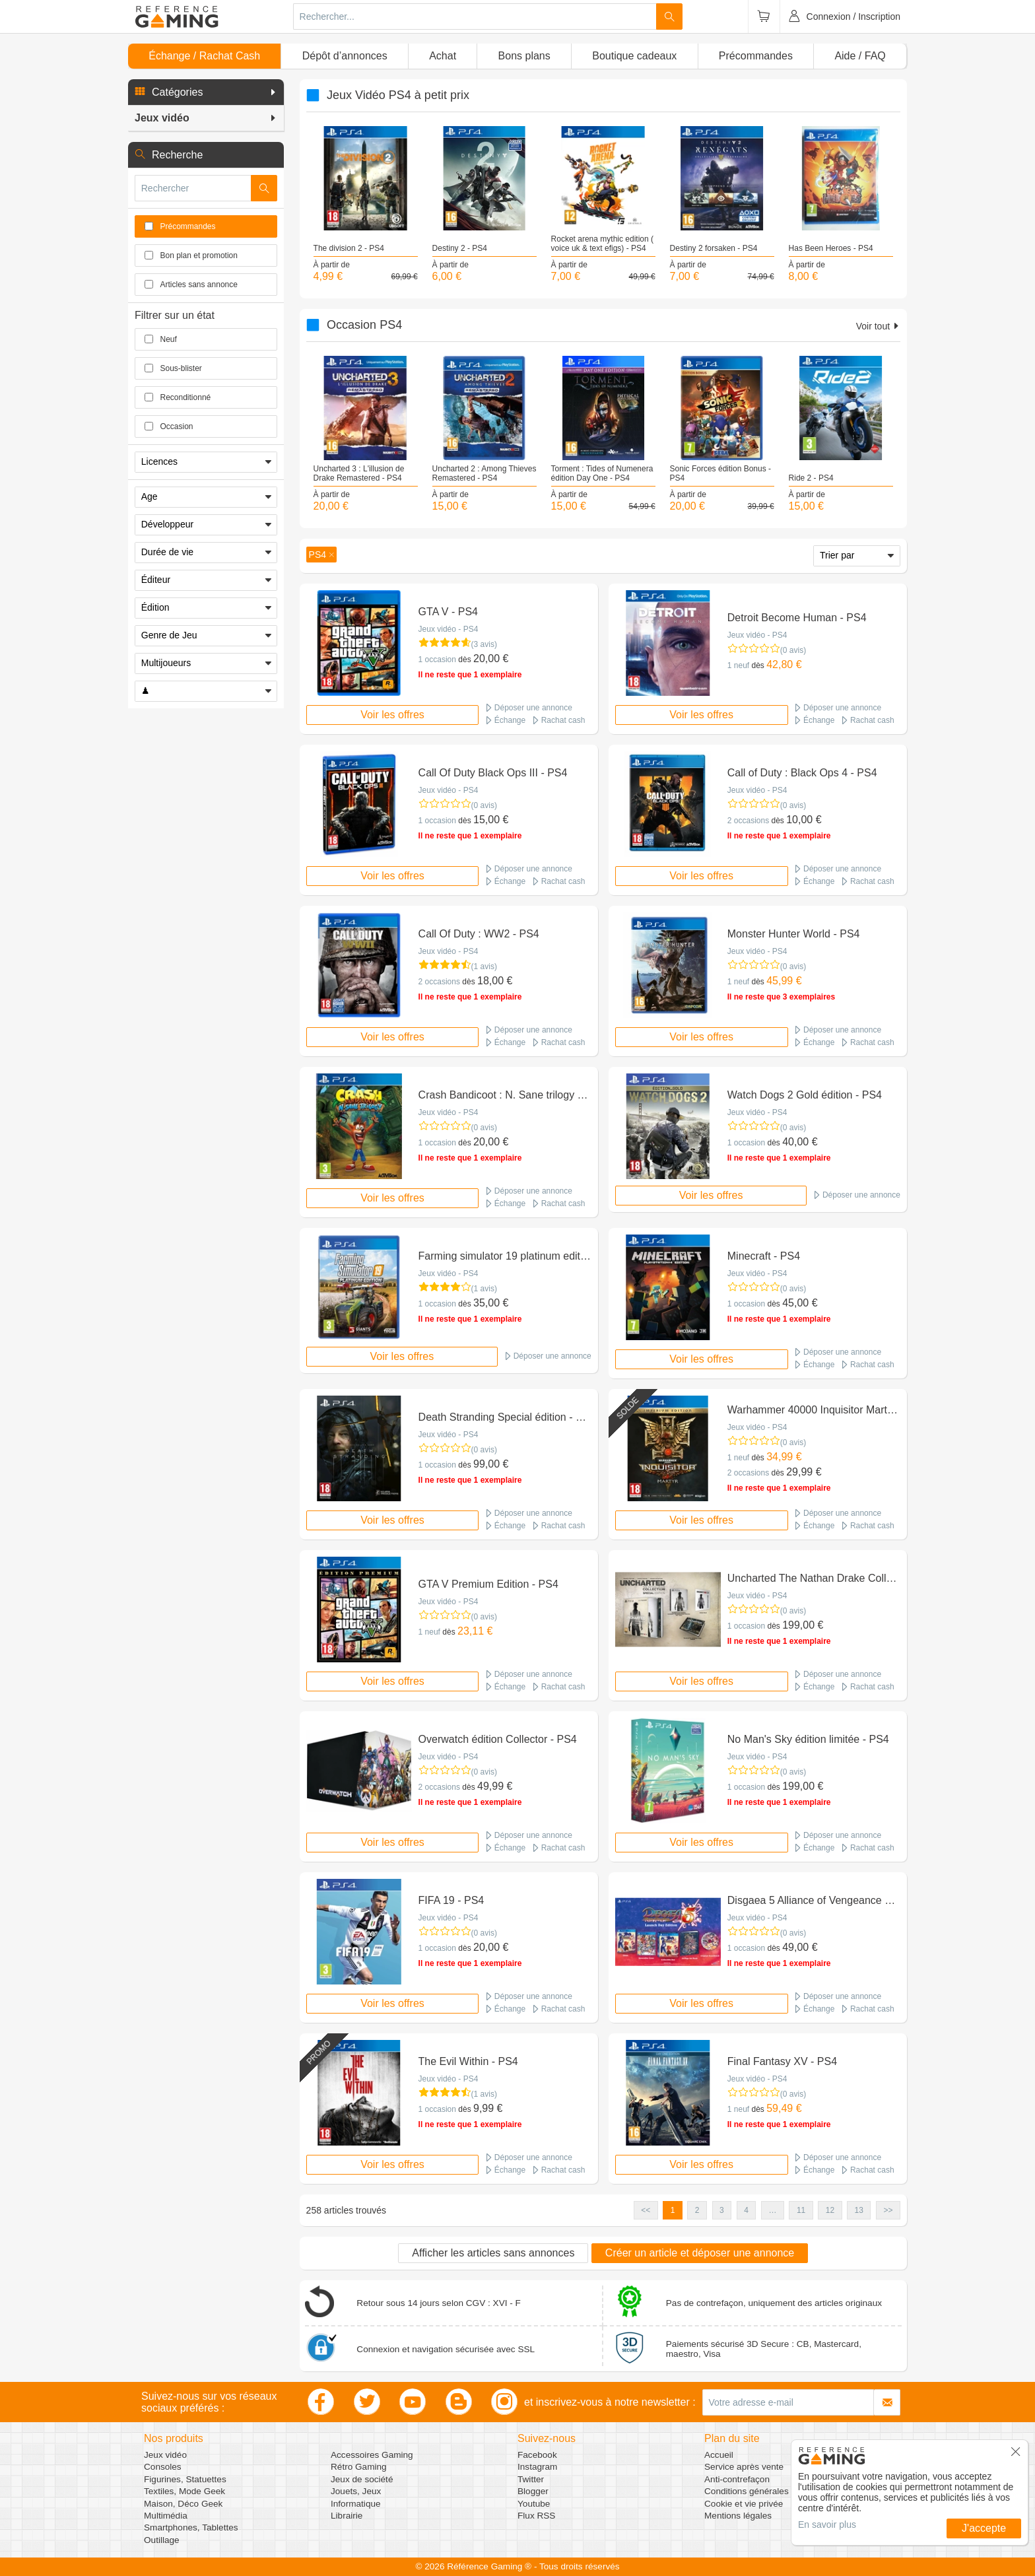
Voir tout (878, 326)
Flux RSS (536, 2516)
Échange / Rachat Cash (204, 55)
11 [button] (801, 2210)
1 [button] (673, 2210)
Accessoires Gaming (372, 2455)
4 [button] (746, 2210)
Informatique (356, 2504)
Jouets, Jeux (356, 2491)
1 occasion (437, 659)
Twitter (531, 2479)
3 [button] (721, 2210)
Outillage (162, 2540)
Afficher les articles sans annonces (493, 2252)
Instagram (537, 2467)
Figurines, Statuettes (185, 2479)
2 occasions (748, 820)
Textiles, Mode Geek (184, 2491)
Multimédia (165, 2516)
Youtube (534, 2504)
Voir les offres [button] (392, 714)
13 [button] (859, 2210)
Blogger (533, 2491)
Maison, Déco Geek (183, 2504)
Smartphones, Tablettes (191, 2527)
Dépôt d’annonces (344, 55)
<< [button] (645, 2210)
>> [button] (887, 2210)
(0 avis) (793, 650)
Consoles (163, 2467)
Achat (442, 55)
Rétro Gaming (359, 2467)
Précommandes (756, 55)
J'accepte (984, 2528)
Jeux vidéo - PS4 (448, 629)
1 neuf (738, 665)
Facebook (537, 2455)
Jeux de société (362, 2479)
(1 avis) (484, 966)
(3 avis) (484, 644)
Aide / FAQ (859, 55)
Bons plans (524, 55)
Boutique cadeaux (634, 55)
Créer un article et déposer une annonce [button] (699, 2252)
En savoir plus (827, 2524)
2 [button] (697, 2210)
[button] (206, 92)
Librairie (346, 2516)
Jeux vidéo (165, 2455)
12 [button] (830, 2210)
